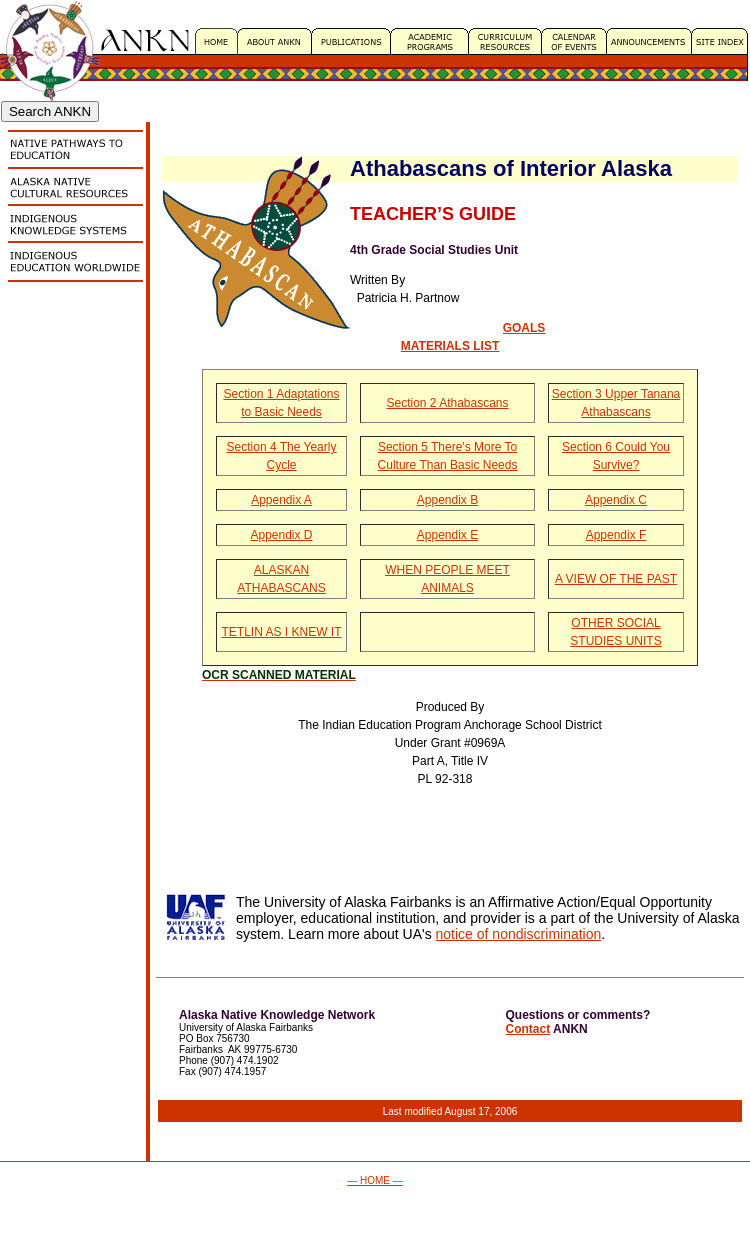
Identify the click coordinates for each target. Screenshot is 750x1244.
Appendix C (616, 500)
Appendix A (281, 500)
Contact (528, 1029)
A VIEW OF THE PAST (616, 579)
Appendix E (447, 535)
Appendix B (447, 500)
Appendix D (281, 535)
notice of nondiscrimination (519, 934)
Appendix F (616, 535)
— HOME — (375, 1180)
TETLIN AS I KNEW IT (281, 632)
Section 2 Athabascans (447, 403)
